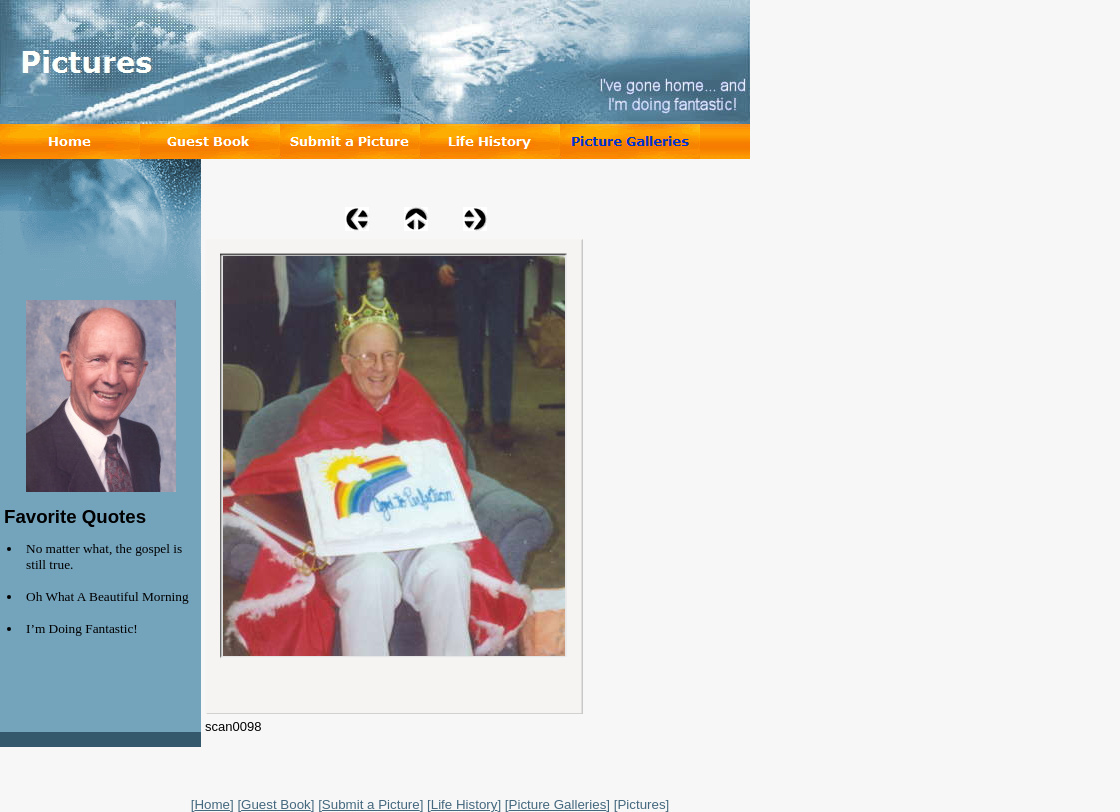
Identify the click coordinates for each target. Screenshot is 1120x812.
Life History (464, 804)
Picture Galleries (558, 804)
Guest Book (276, 804)
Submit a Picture (371, 804)
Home (212, 804)
